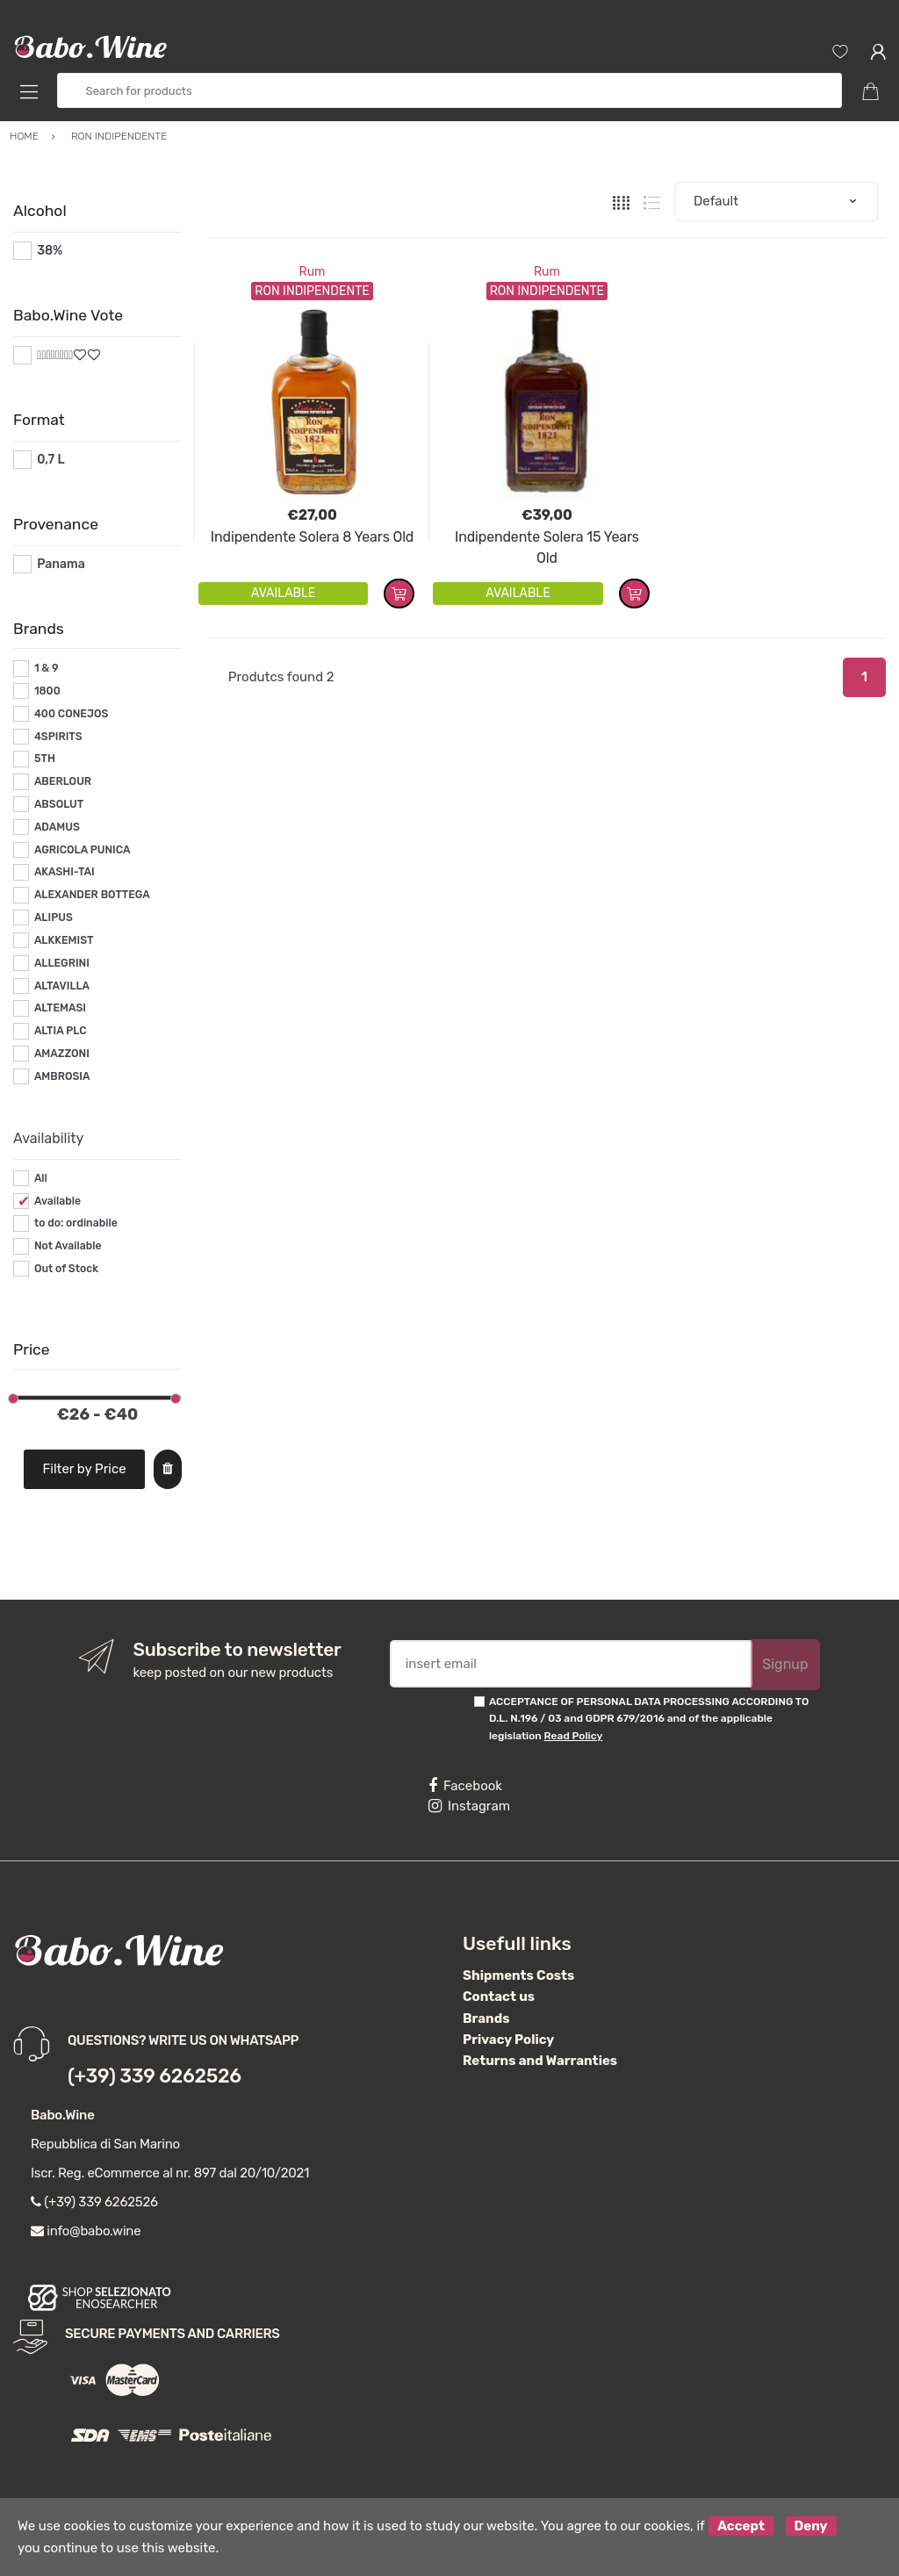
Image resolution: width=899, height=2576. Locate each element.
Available (57, 1201)
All (40, 1178)
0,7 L (50, 459)
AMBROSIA (62, 1076)
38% (49, 250)
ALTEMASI (60, 1008)
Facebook (465, 1786)
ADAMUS (57, 827)
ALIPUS (53, 917)
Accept (741, 2526)
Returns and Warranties (540, 2061)
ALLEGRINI (62, 963)
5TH (44, 758)
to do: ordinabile (76, 1223)
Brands (486, 2018)
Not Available (68, 1246)
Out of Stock (66, 1269)
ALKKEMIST (63, 940)
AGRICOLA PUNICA (82, 850)
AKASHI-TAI (64, 872)
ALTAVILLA (62, 986)
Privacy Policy (508, 2039)
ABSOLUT (58, 804)
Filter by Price (84, 1469)
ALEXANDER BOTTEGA (92, 895)
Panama (60, 564)
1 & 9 (46, 668)
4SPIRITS (58, 736)
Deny (811, 2526)
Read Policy (573, 1736)
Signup (785, 1664)
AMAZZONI (62, 1053)
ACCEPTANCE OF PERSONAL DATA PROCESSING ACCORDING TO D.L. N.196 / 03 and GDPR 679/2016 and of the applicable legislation (649, 1718)
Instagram (469, 1806)
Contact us (499, 1996)
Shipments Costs (518, 1975)
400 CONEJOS (71, 714)
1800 (47, 691)
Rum (312, 271)
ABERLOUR (62, 781)
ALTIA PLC (60, 1031)
